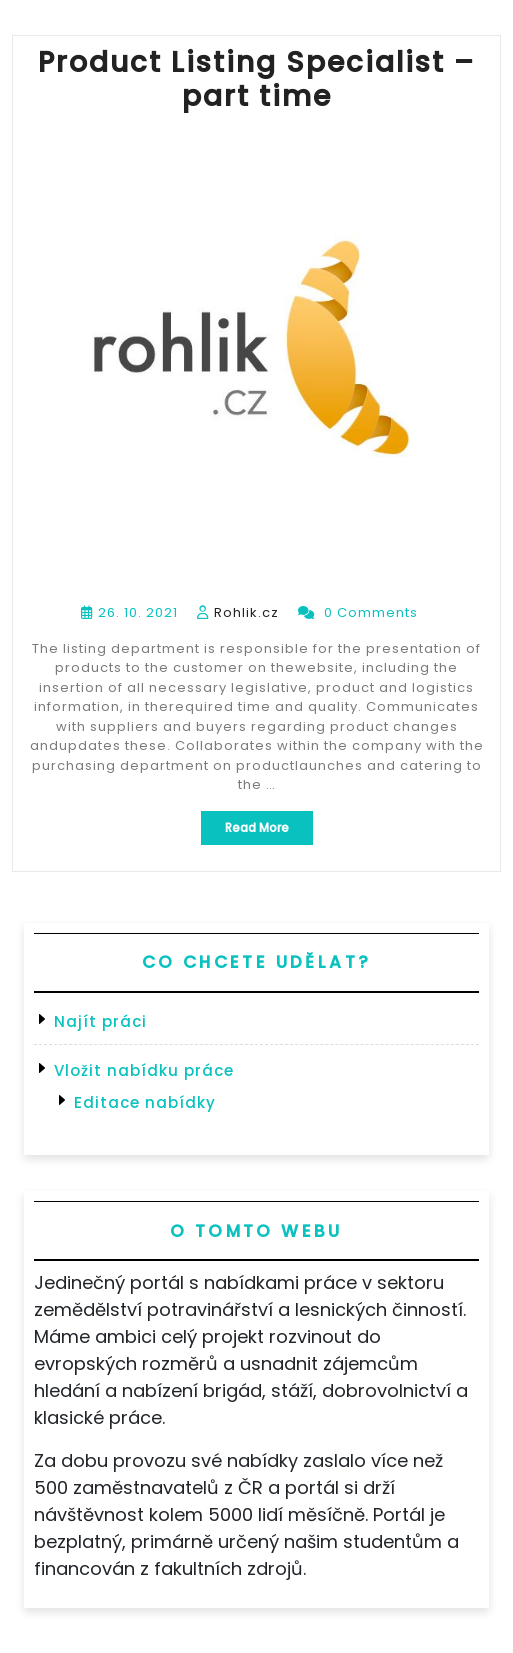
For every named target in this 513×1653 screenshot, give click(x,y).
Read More (269, 831)
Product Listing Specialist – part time (256, 79)
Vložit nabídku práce (144, 1070)
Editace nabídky (145, 1102)
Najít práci (100, 1021)
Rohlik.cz (246, 612)
